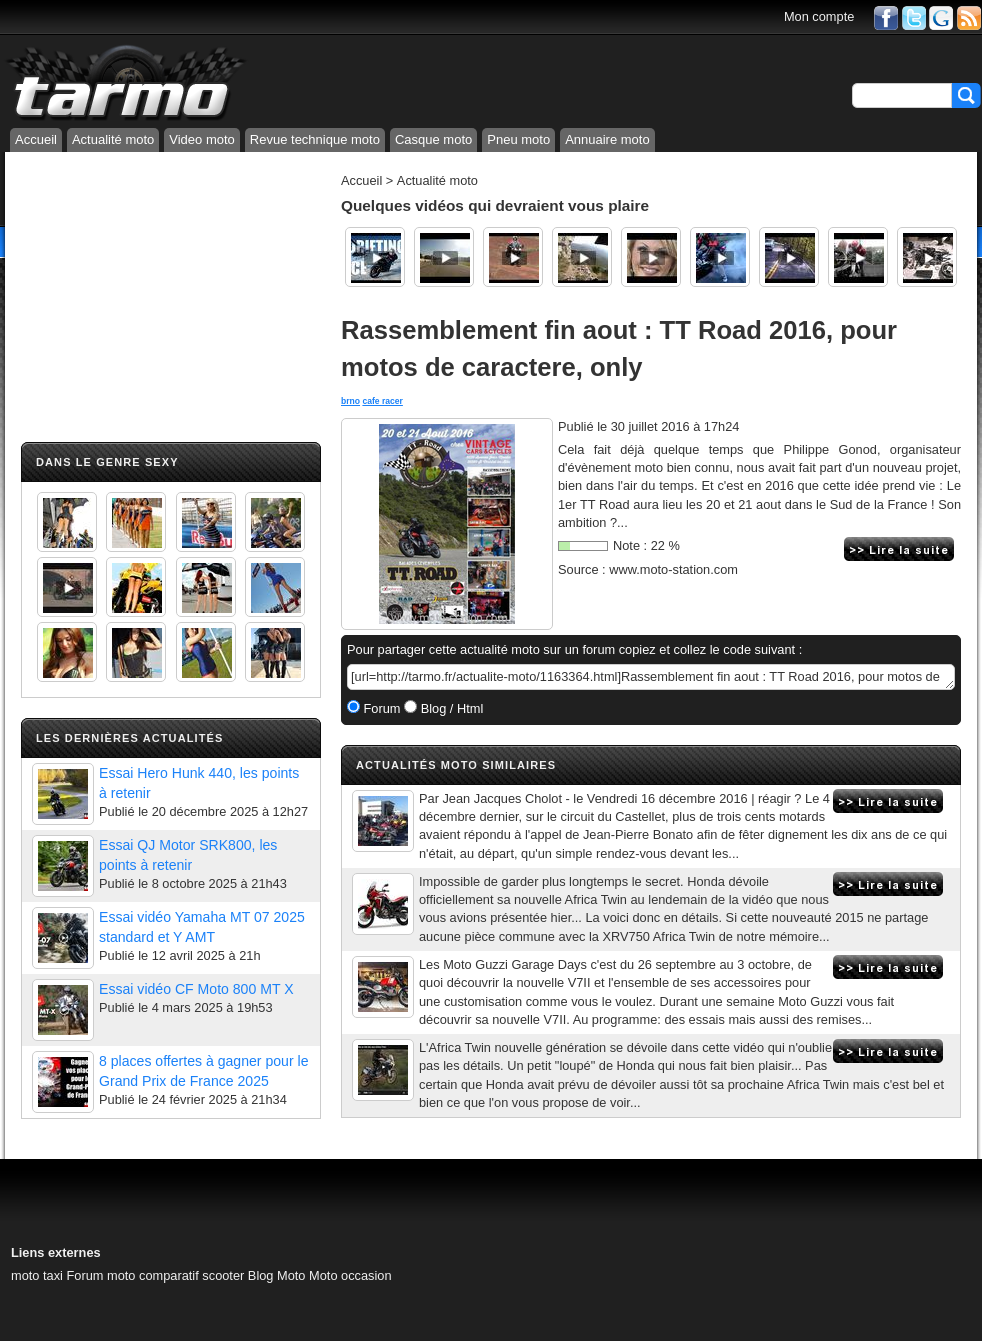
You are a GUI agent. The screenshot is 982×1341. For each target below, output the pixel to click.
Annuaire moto (607, 139)
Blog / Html (450, 708)
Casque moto (433, 139)
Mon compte (819, 16)
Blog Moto (277, 1275)
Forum (380, 708)
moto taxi (37, 1275)
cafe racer (382, 401)
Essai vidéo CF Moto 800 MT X (196, 989)
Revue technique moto (315, 139)
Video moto (202, 139)
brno (350, 401)
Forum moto (100, 1275)
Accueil (36, 139)
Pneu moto (518, 139)
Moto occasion (350, 1275)
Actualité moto (113, 139)
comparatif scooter (191, 1275)
